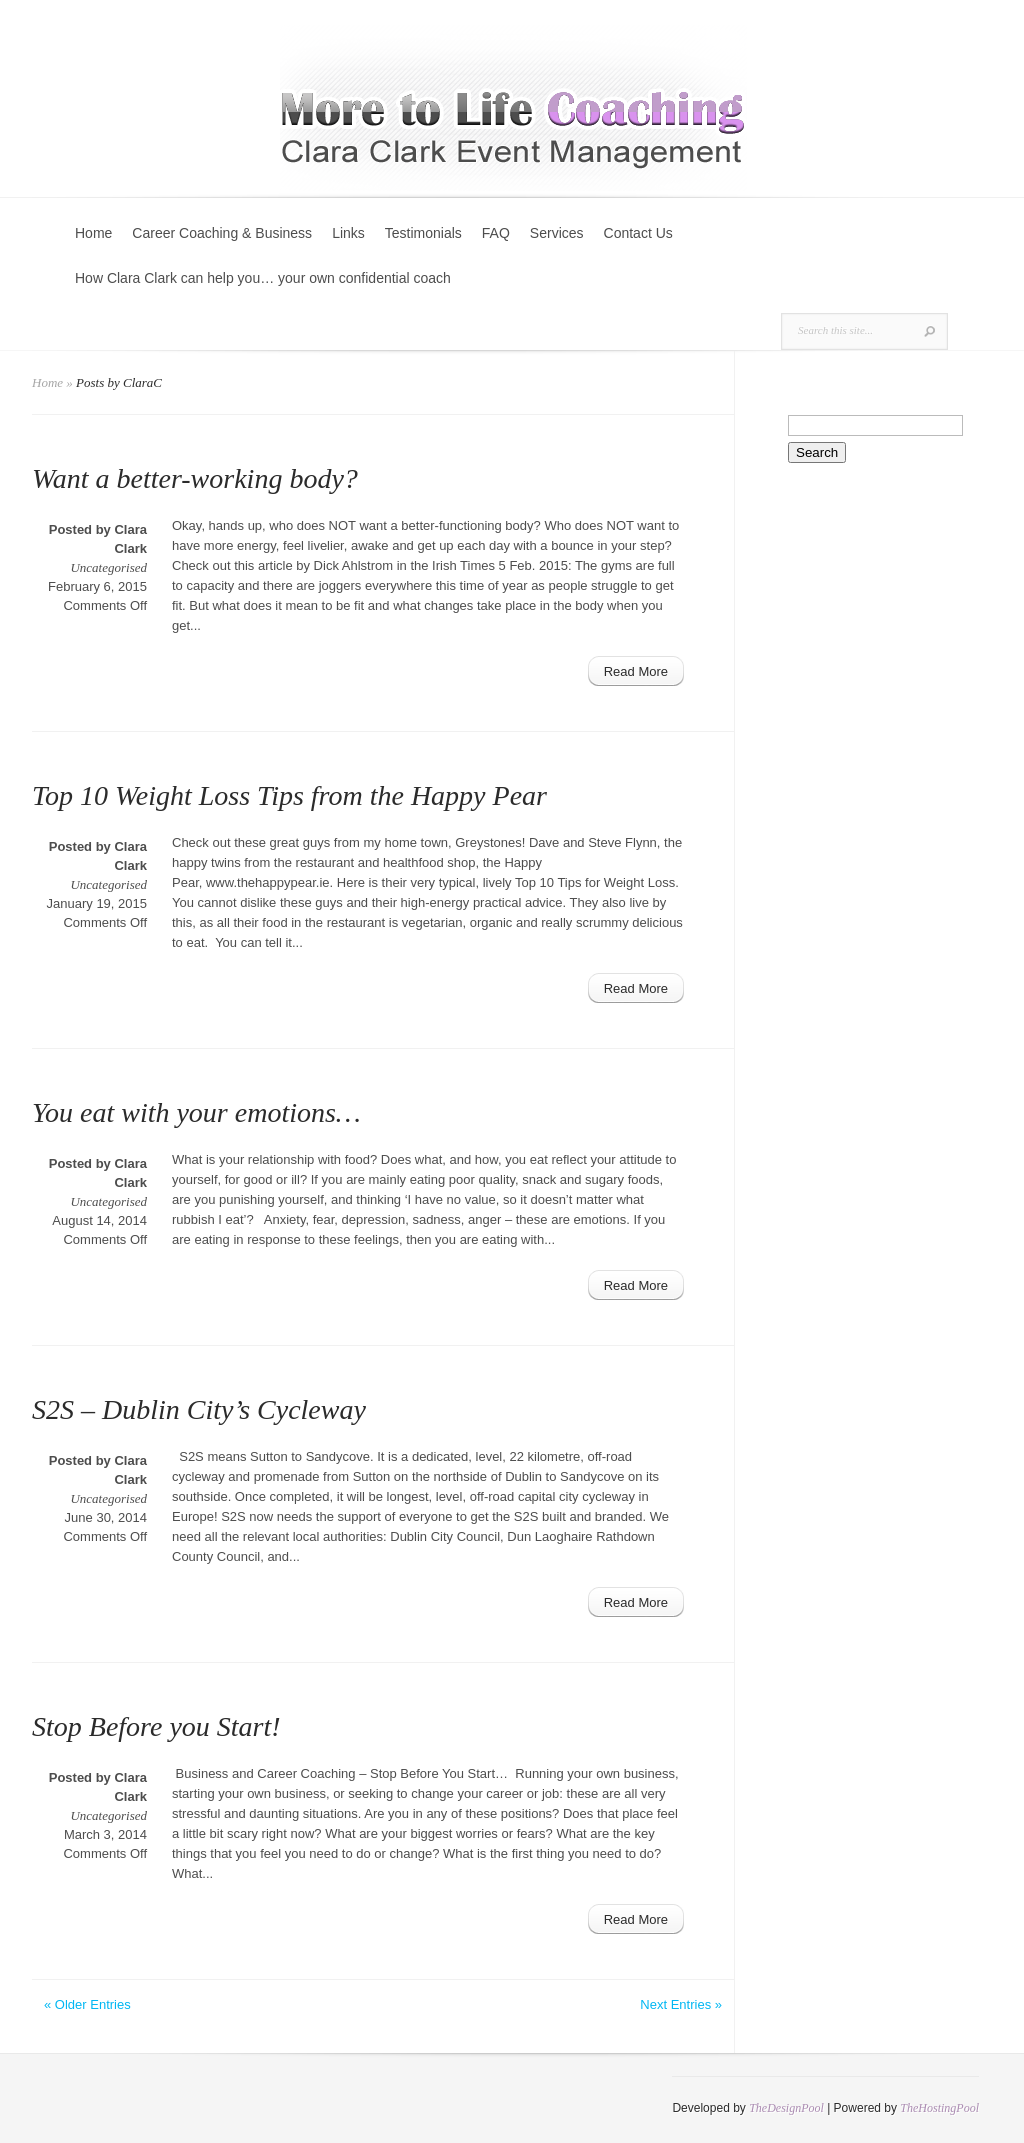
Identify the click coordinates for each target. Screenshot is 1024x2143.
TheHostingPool (939, 2108)
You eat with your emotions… (196, 1112)
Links (348, 233)
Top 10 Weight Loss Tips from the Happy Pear (289, 795)
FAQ (496, 233)
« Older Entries (87, 2004)
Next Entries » (681, 2004)
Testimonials (423, 233)
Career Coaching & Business (222, 233)
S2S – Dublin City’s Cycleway (199, 1409)
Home (93, 233)
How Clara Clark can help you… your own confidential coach (263, 278)
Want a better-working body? (195, 478)
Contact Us (638, 233)
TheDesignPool (786, 2108)
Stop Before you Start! (156, 1726)
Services (557, 233)
